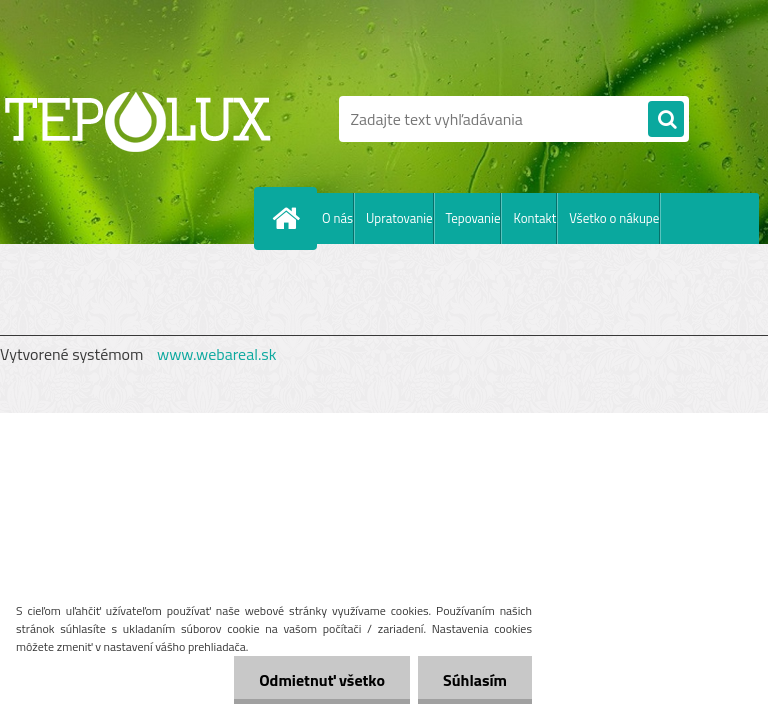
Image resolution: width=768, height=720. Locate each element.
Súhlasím (475, 680)
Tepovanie (473, 218)
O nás (337, 218)
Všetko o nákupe (614, 218)
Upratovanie (399, 218)
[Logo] (137, 119)
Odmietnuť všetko (322, 680)
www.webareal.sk (217, 354)
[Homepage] (290, 218)
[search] (666, 120)
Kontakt (534, 218)
